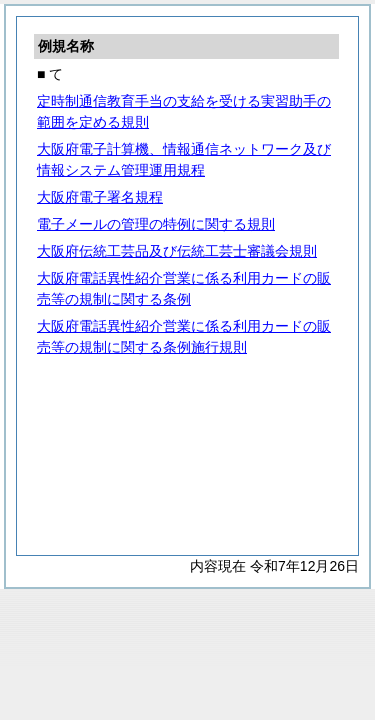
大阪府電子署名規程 (100, 197)
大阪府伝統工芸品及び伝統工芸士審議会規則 (177, 251)
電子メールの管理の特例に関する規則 (156, 224)
